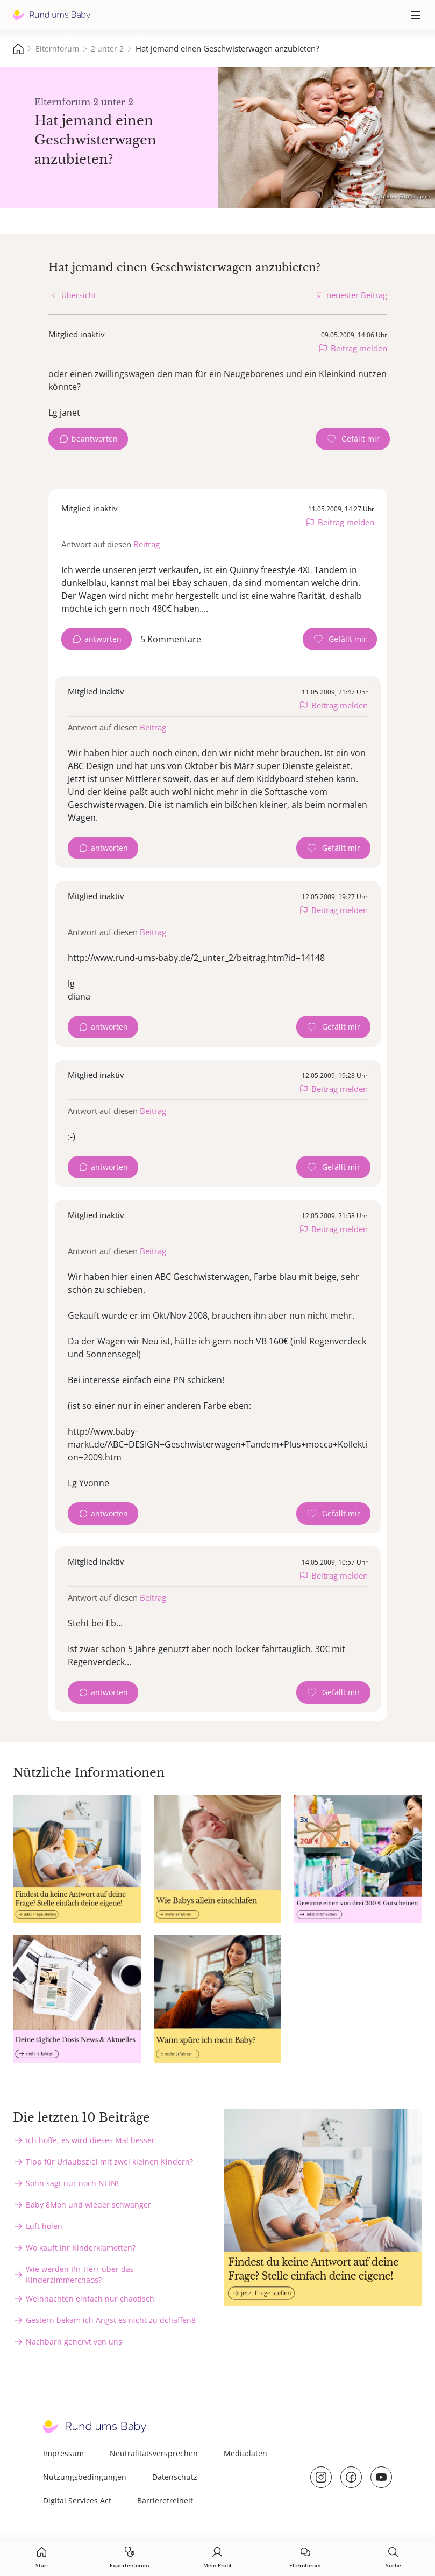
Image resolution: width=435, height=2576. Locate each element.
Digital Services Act (77, 2500)
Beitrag (146, 544)
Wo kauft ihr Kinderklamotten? (81, 2247)
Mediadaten (245, 2453)
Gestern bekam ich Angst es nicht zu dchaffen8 (111, 2320)
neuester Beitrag (356, 295)
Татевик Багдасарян (403, 196)
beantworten (95, 438)
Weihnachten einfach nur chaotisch (90, 2298)
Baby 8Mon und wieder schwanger (88, 2204)
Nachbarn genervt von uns (74, 2341)
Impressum (63, 2453)
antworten (103, 639)
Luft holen (44, 2226)
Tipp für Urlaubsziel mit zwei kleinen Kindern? (109, 2162)
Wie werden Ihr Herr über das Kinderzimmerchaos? (80, 2274)
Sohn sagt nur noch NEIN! (72, 2183)
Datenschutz (174, 2477)
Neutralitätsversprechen (154, 2453)
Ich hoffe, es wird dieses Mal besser (90, 2140)
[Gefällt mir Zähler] (353, 439)
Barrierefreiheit (165, 2500)
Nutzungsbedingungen (84, 2477)
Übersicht (78, 295)
